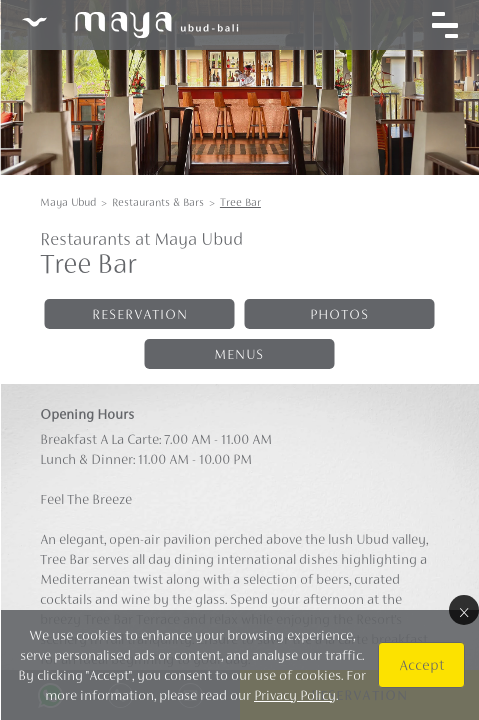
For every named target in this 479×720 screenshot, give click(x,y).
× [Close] (463, 610)
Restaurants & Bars (158, 202)
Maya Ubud (68, 202)
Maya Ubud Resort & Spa (129, 25)
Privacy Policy (295, 695)
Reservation (140, 314)
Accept (420, 664)
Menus (239, 354)
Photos (339, 314)
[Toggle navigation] (444, 25)
